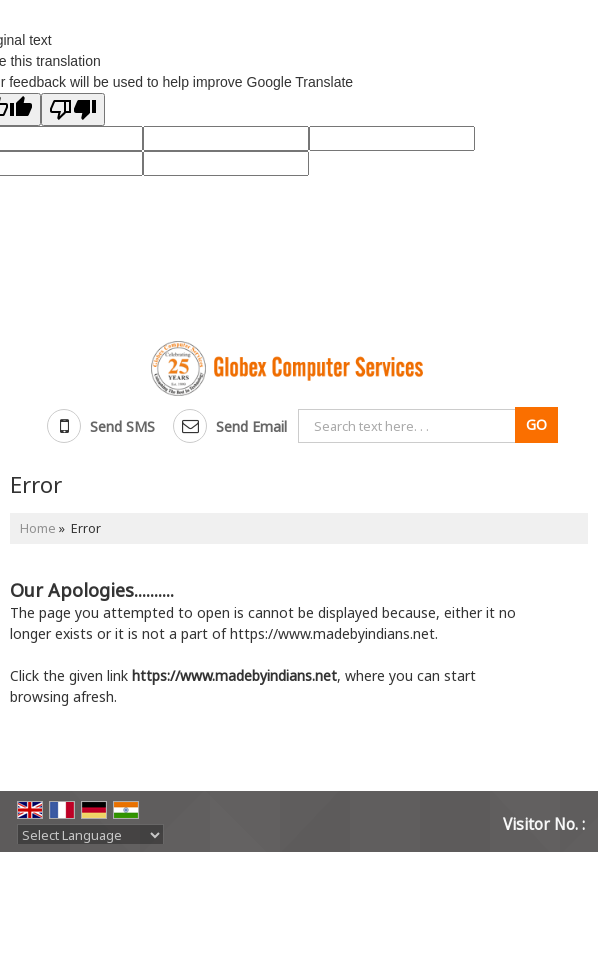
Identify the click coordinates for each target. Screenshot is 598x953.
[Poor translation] (73, 109)
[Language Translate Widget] (90, 835)
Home (38, 528)
